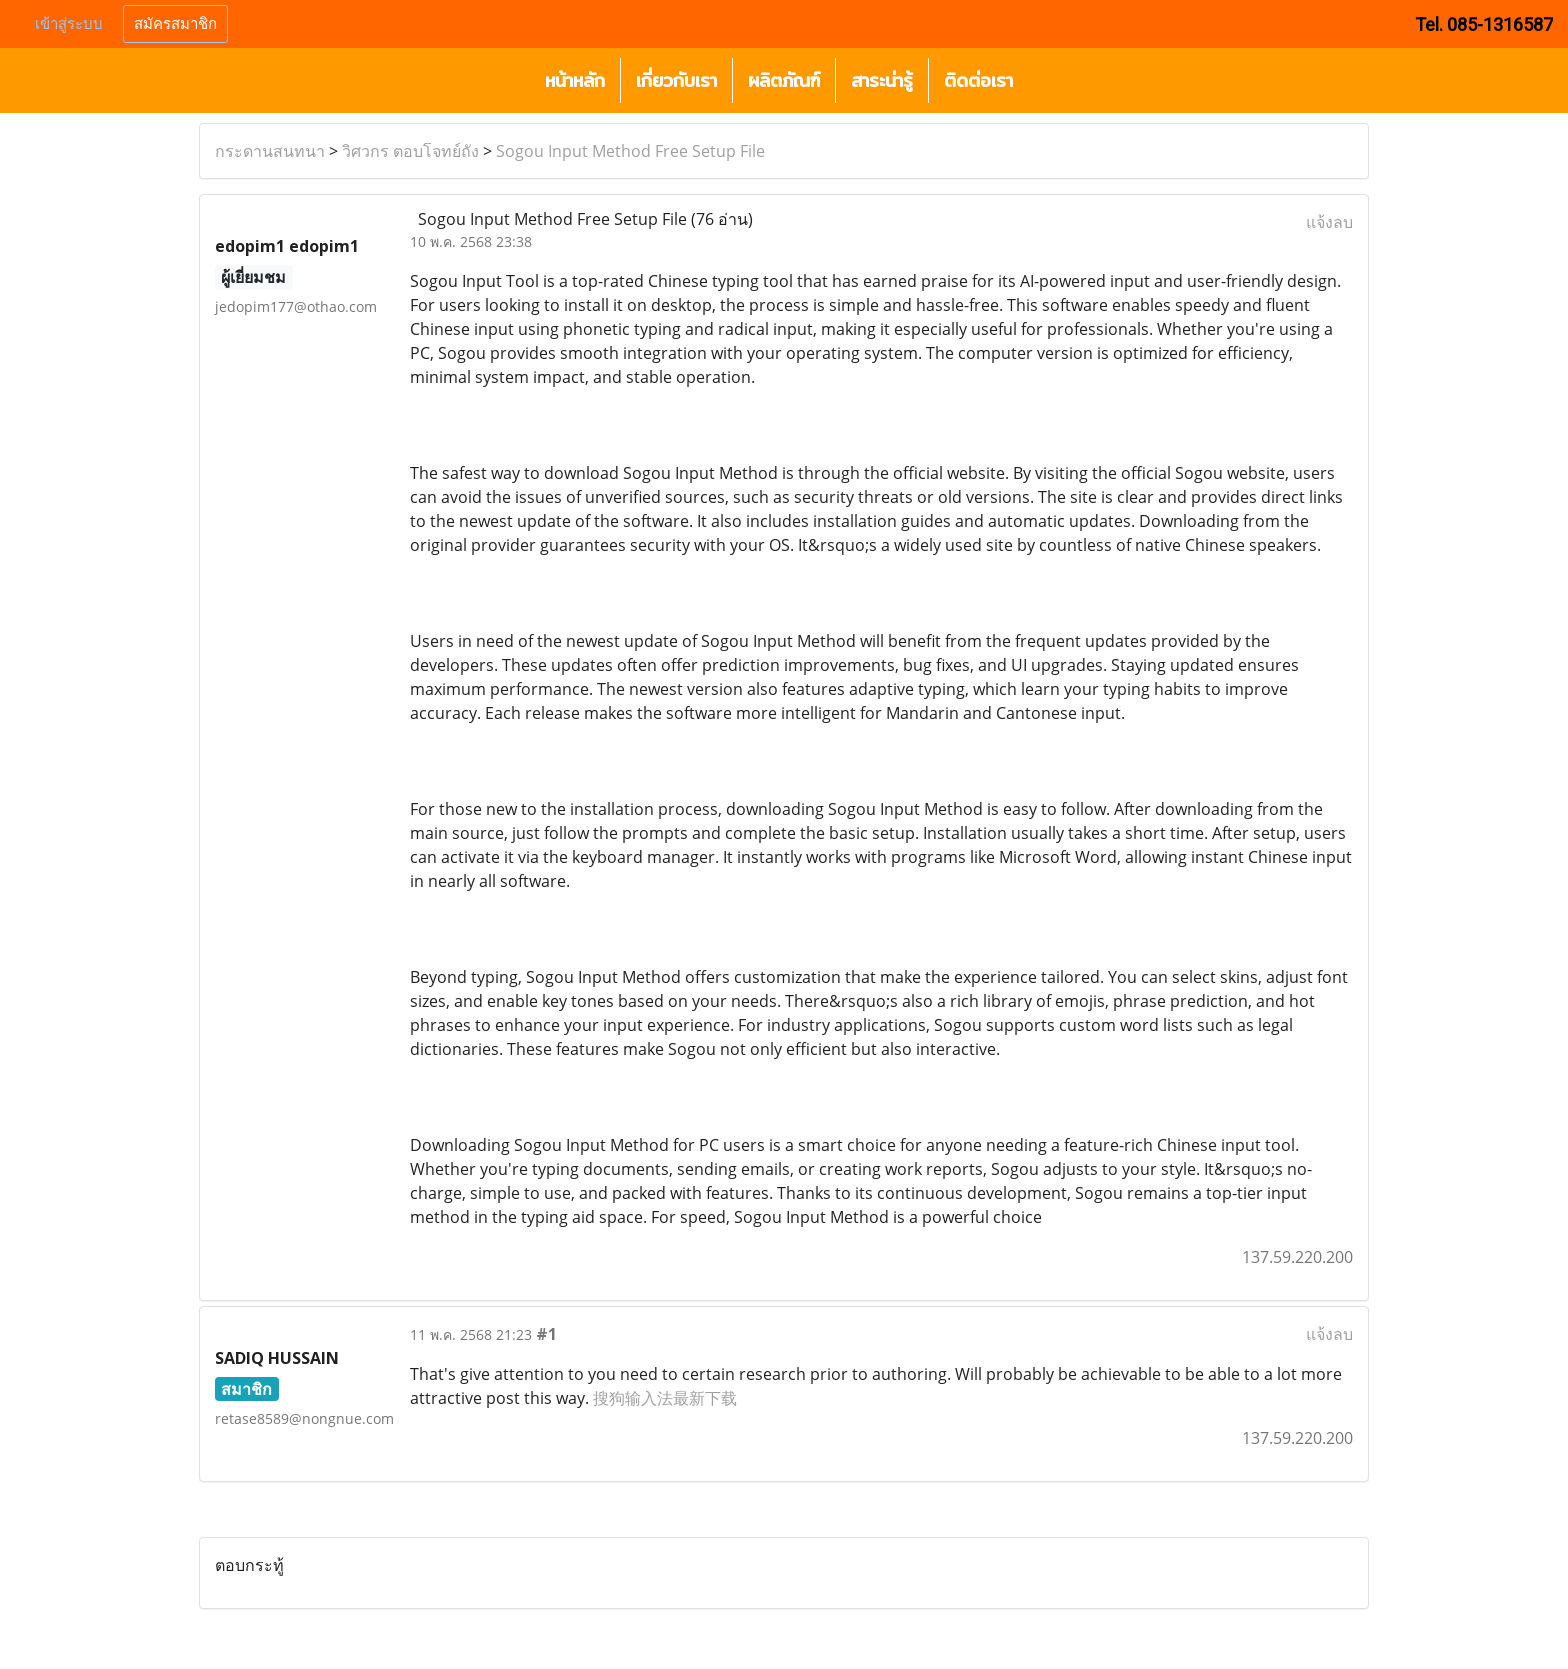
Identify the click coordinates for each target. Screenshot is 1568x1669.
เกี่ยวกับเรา (676, 80)
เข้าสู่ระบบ (69, 24)
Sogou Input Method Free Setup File (630, 151)
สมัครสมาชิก (175, 24)
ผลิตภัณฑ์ (784, 80)
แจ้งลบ (1329, 222)
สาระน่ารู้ (882, 80)
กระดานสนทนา (270, 151)
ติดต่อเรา (978, 80)
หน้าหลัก (575, 80)
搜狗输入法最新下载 (665, 1398)
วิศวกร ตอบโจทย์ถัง (410, 151)
